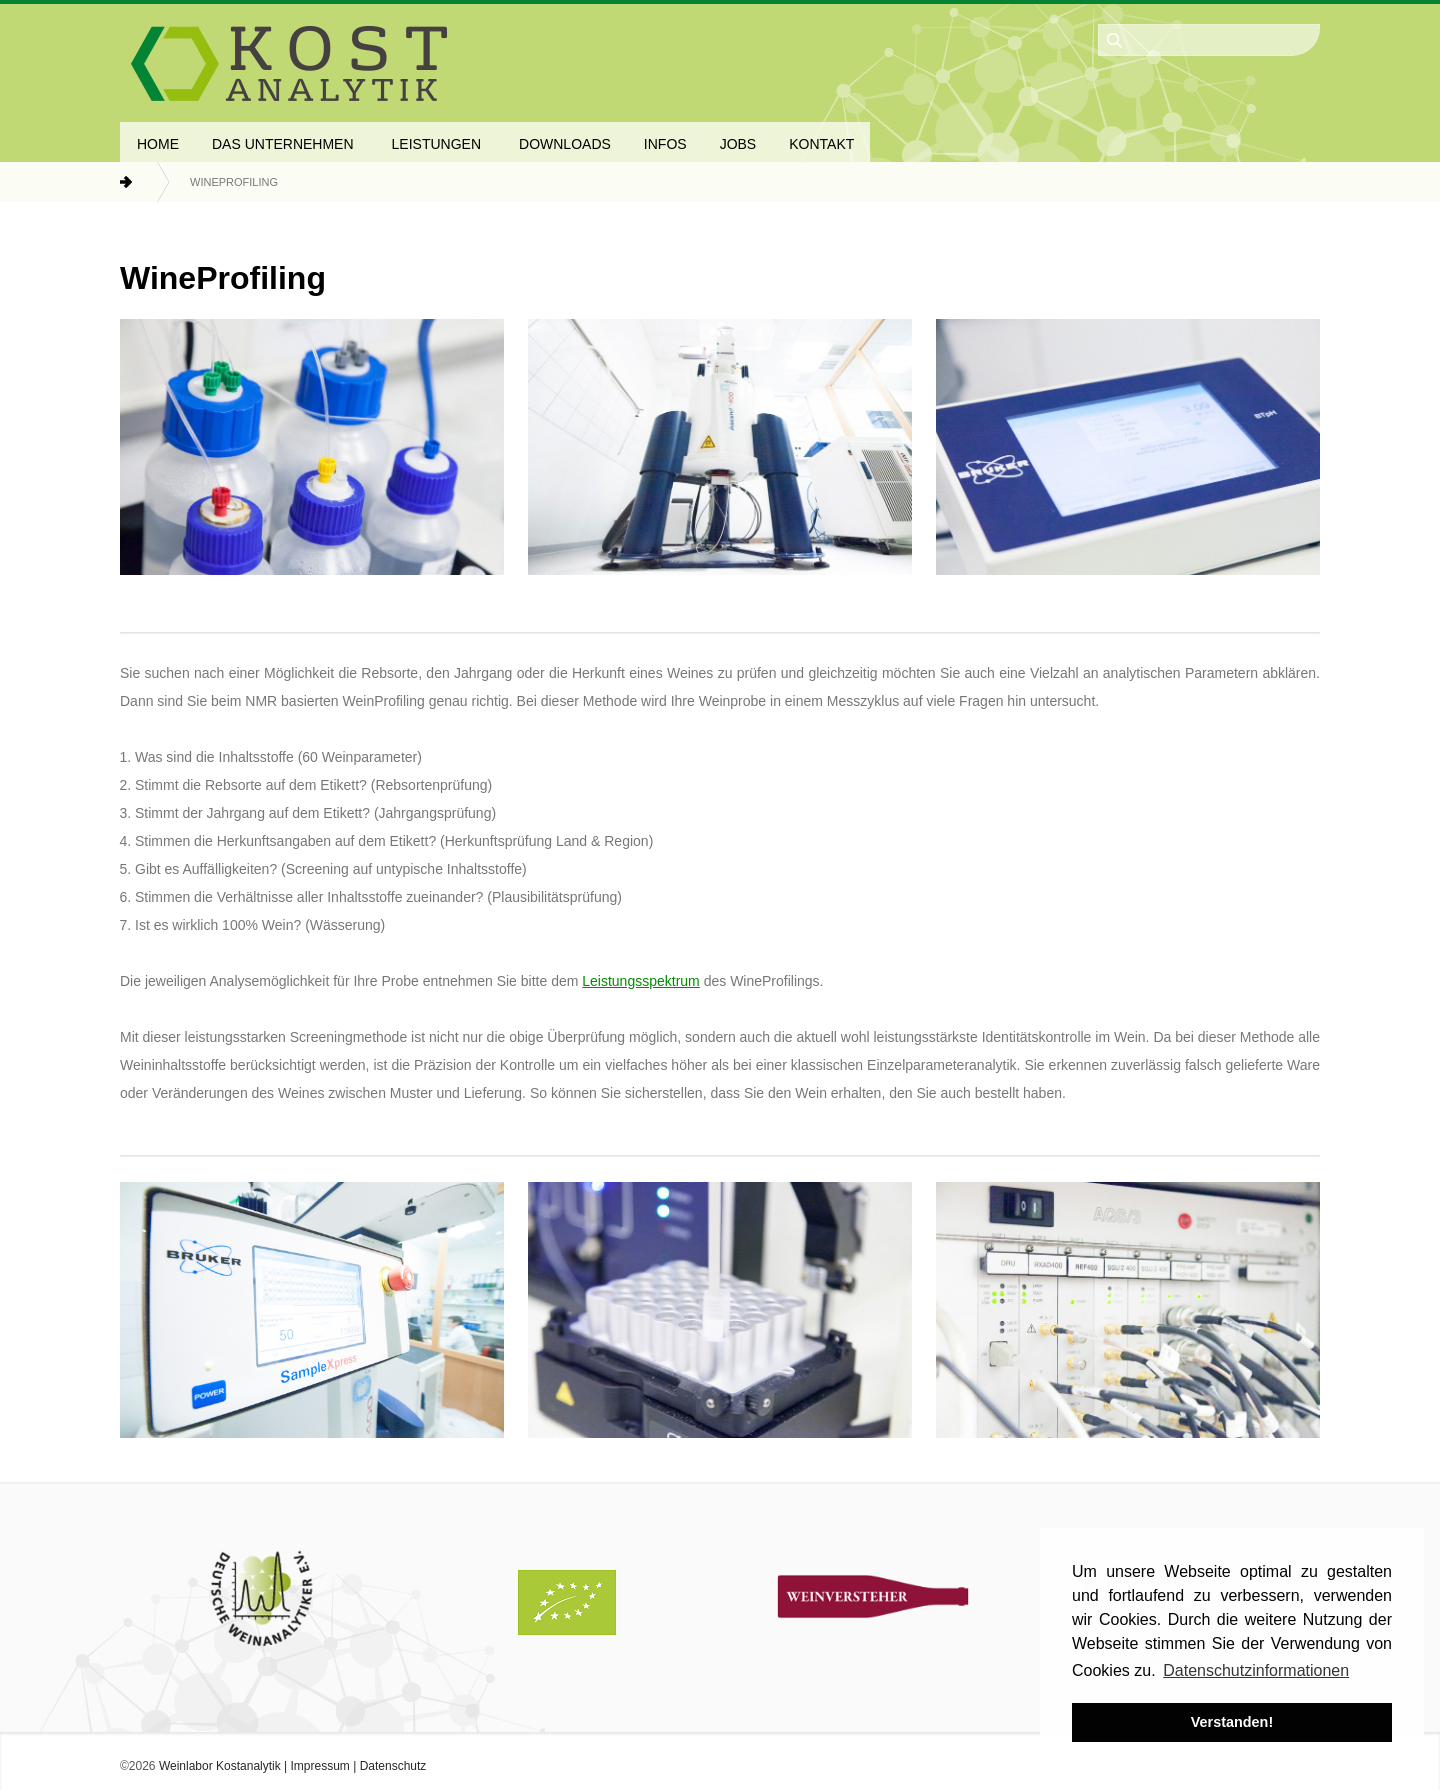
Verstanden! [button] (1232, 1722)
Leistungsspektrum (641, 981)
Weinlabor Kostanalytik (220, 1766)
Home (145, 182)
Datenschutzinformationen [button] (1256, 1670)
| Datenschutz (388, 1766)
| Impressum (315, 1766)
